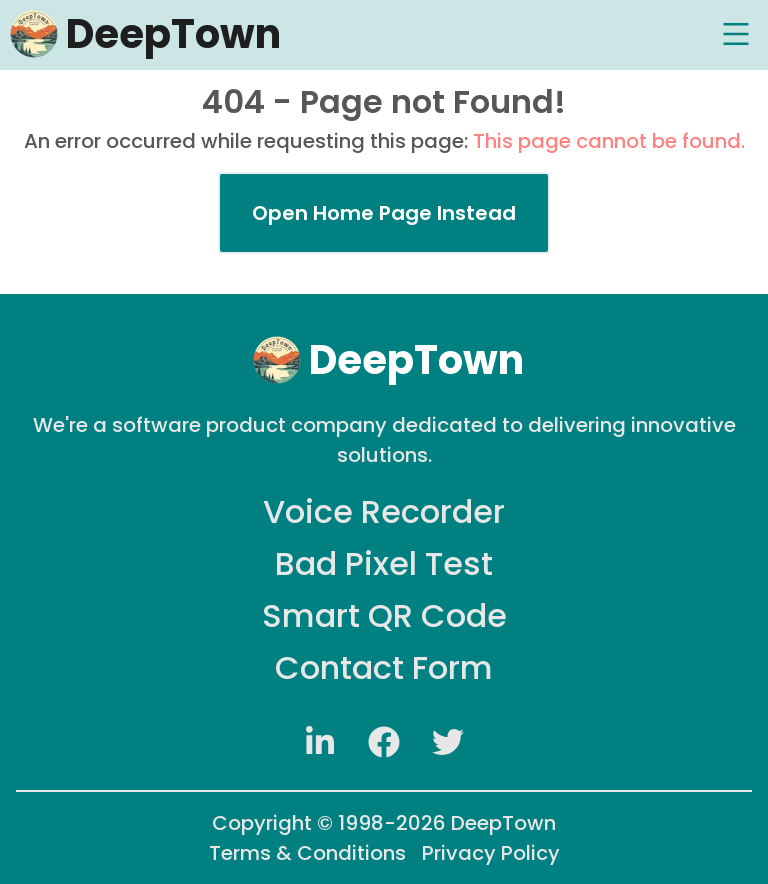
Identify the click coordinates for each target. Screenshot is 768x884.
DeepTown (503, 823)
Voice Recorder (384, 511)
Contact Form (384, 667)
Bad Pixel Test (384, 563)
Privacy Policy (491, 853)
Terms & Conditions (307, 853)
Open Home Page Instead (384, 213)
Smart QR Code (384, 615)
